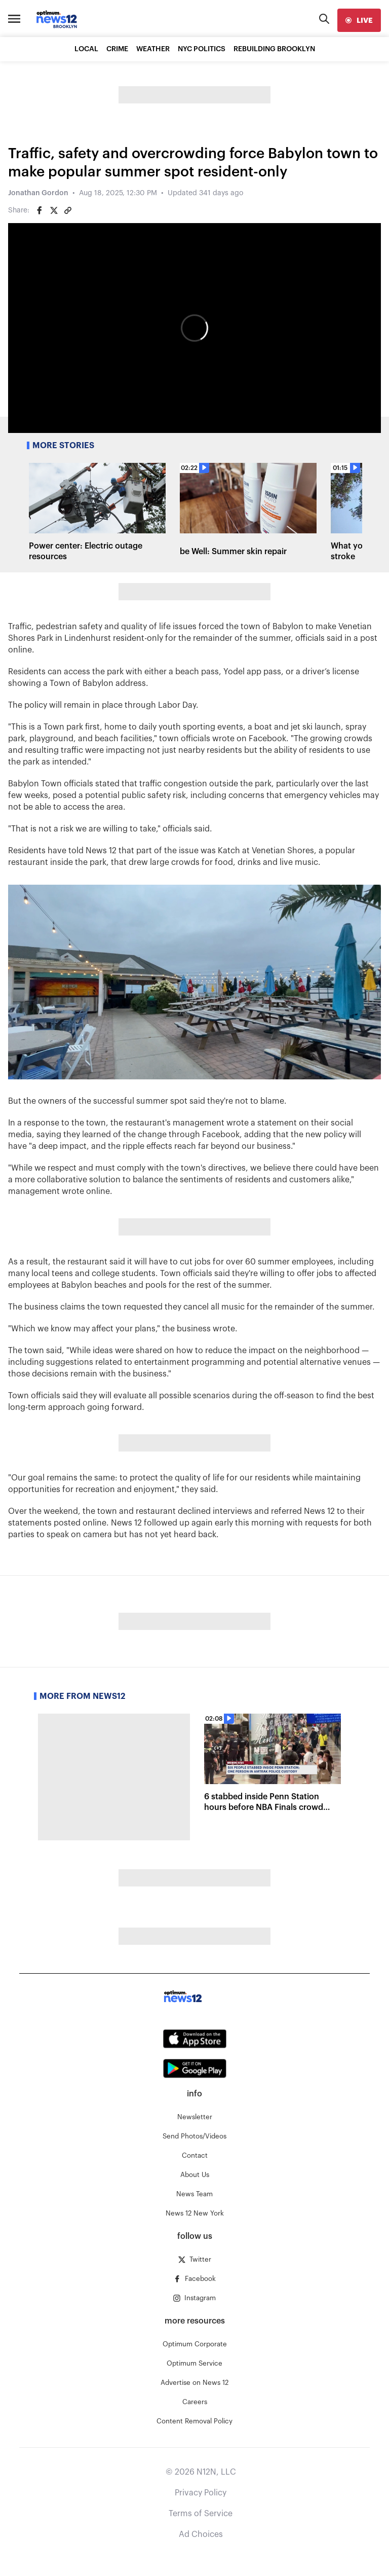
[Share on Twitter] (54, 210)
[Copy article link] (68, 210)
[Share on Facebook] (39, 210)
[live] (359, 20)
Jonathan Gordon (38, 193)
